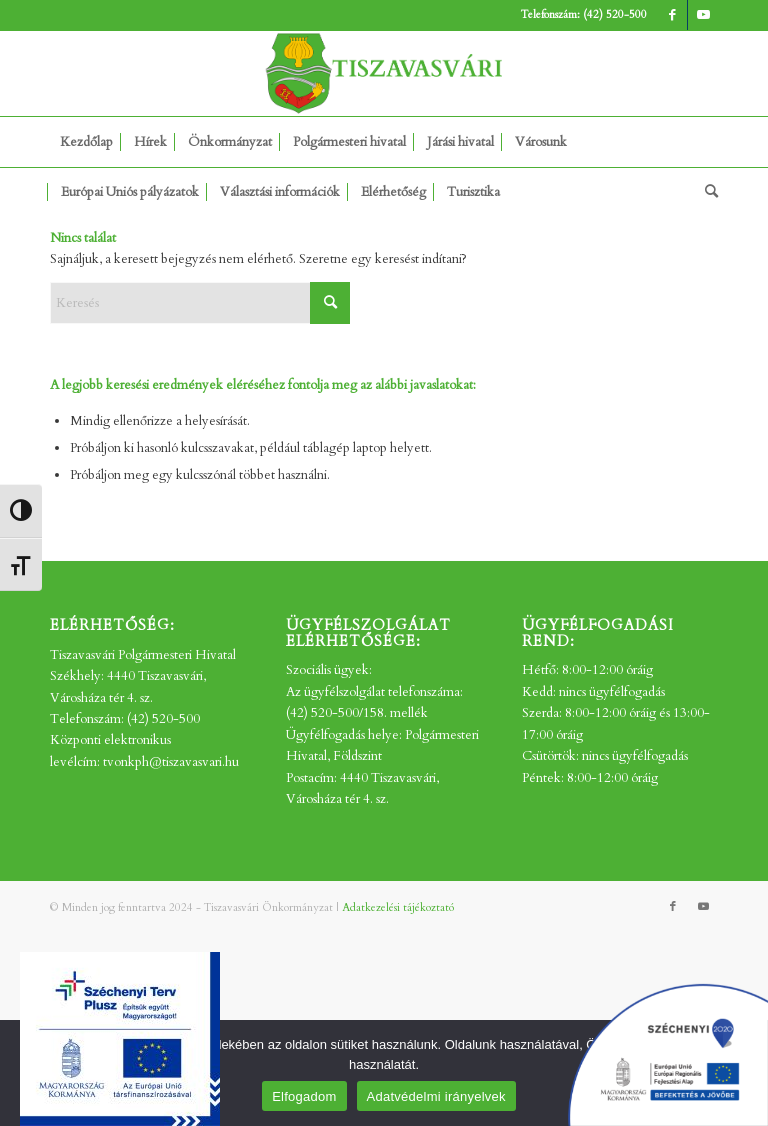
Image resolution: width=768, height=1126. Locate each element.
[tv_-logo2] (384, 73)
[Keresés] (706, 192)
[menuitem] (86, 142)
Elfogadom (304, 1096)
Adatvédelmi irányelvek (436, 1096)
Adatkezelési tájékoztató (398, 907)
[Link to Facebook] (672, 15)
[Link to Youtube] (703, 15)
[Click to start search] (330, 303)
